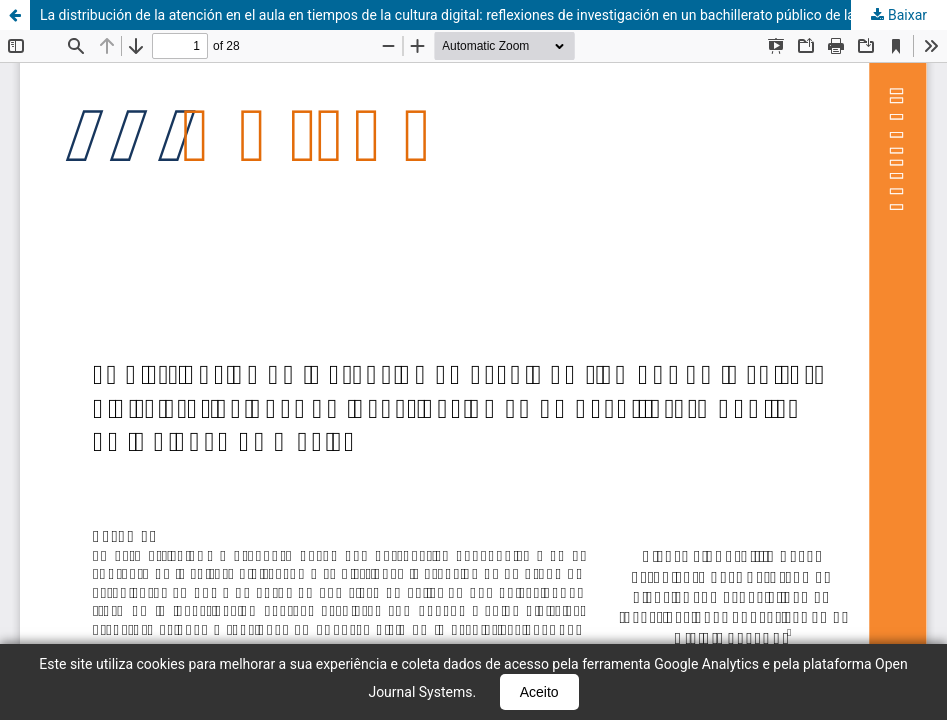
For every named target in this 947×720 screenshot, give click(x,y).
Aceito (539, 692)
